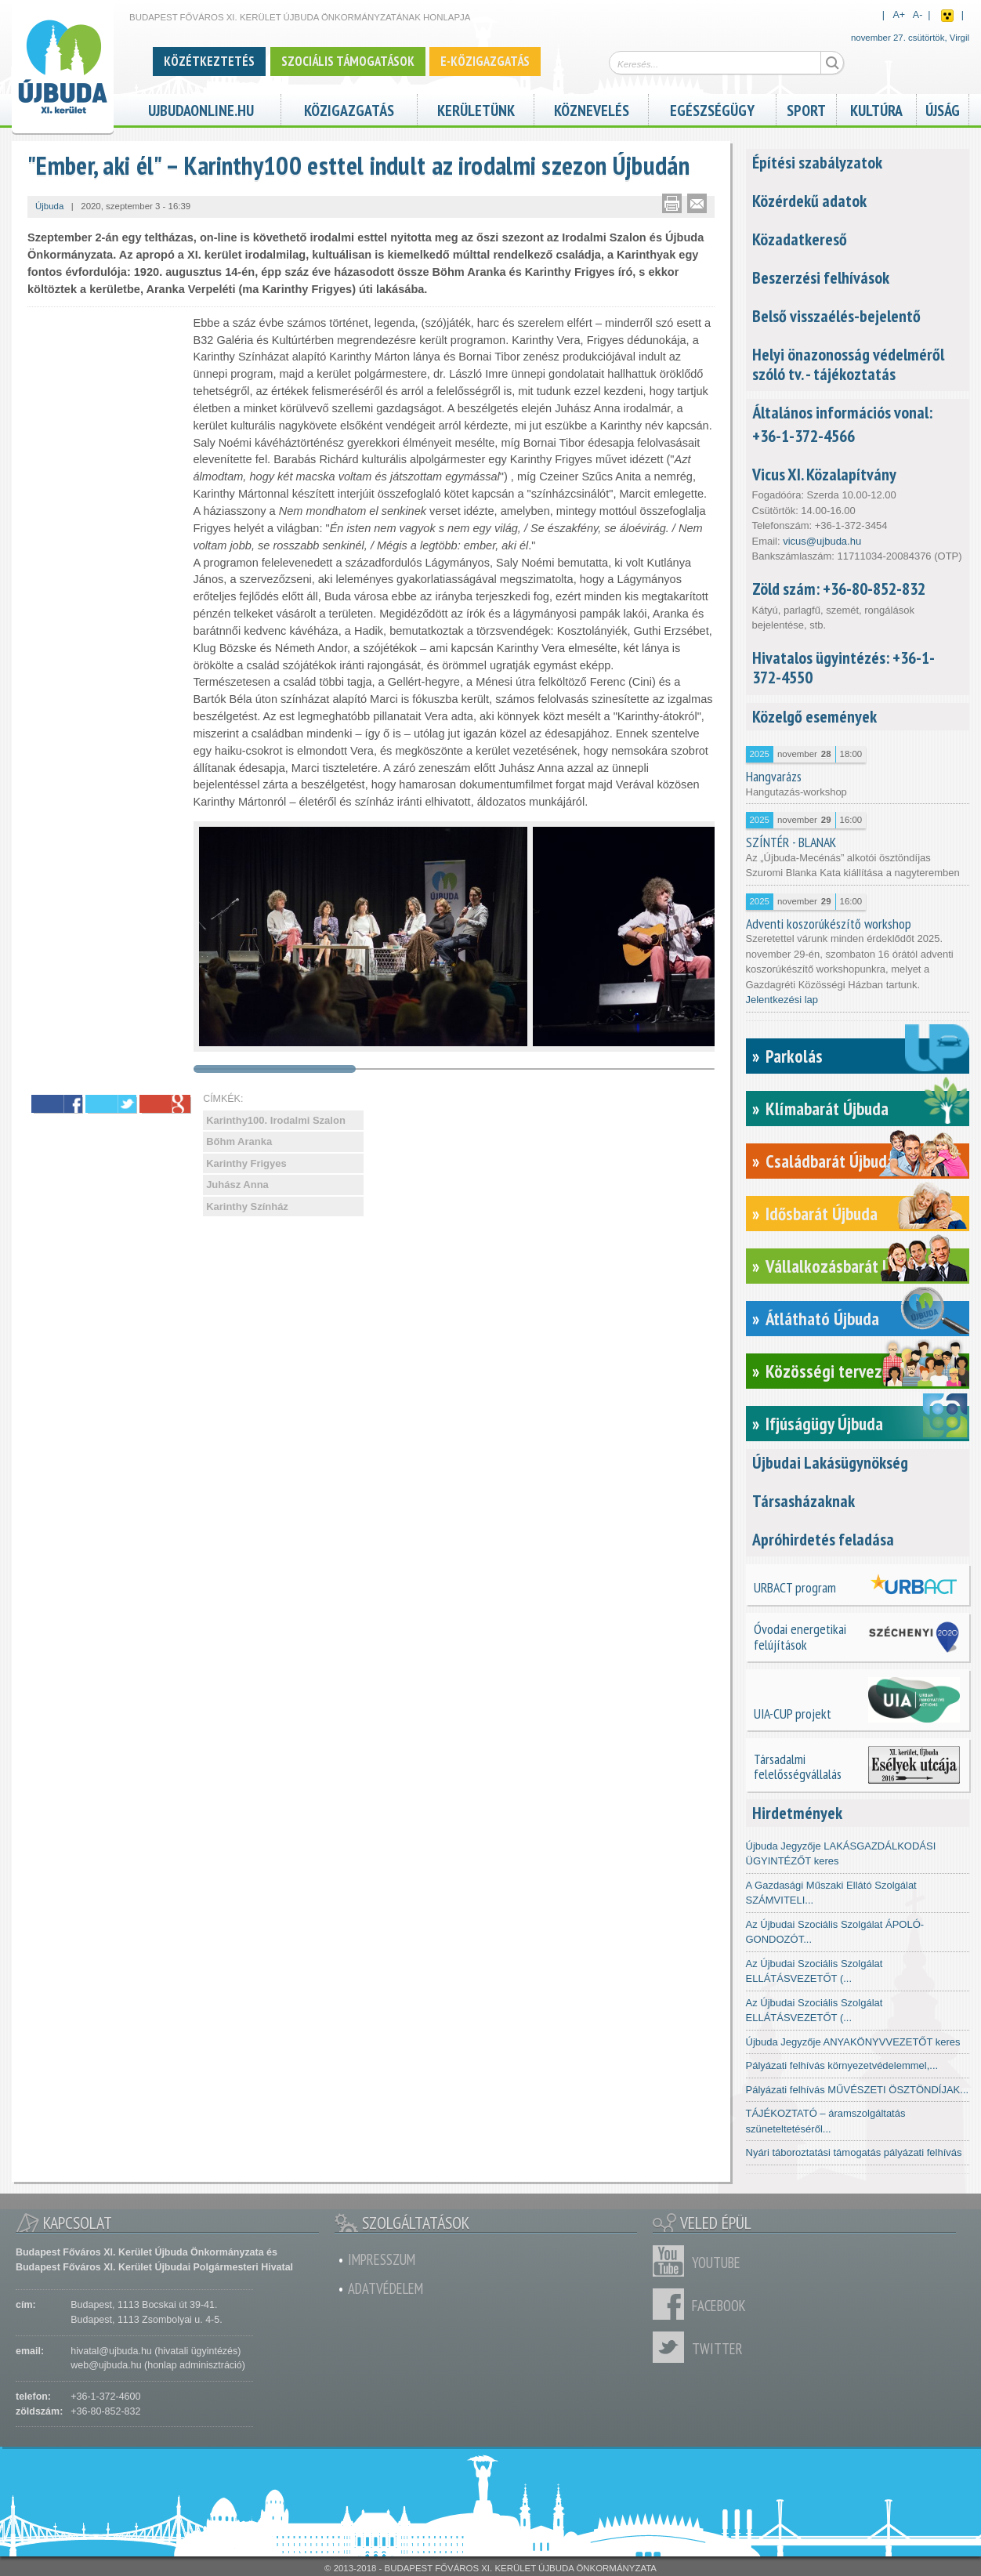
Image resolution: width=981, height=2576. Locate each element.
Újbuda (49, 206)
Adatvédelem (385, 2288)
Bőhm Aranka (239, 1141)
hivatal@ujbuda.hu (111, 2351)
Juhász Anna (237, 1184)
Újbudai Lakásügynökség (830, 1462)
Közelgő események (814, 716)
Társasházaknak (803, 1501)
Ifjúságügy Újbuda (824, 1423)
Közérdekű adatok (809, 201)
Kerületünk (476, 108)
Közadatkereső (799, 239)
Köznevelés (591, 108)
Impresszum (381, 2259)
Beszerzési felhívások (820, 277)
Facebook (672, 2304)
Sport (806, 108)
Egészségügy (712, 108)
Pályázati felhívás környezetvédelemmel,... (842, 2065)
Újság (942, 108)
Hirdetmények (797, 1813)
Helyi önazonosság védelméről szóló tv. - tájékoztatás (848, 364)
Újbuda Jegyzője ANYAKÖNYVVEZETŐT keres (853, 2042)
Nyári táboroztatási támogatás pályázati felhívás (854, 2152)
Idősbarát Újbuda (822, 1213)
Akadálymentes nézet (947, 16)
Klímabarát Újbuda (827, 1108)
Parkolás (794, 1056)
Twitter (672, 2347)
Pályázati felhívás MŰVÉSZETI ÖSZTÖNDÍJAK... (857, 2090)
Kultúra (876, 108)
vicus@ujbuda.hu (822, 541)
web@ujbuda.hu (106, 2365)
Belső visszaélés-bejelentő (836, 316)
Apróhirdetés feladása (823, 1539)
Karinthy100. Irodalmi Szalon (276, 1120)
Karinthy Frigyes (246, 1163)
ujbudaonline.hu (201, 108)
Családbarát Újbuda (830, 1161)
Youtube (672, 2261)
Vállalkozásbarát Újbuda (847, 1266)
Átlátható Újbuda (822, 1318)
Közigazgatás (349, 108)
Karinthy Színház (247, 1206)
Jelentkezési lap (782, 999)
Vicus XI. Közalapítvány (824, 474)
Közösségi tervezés (832, 1371)
